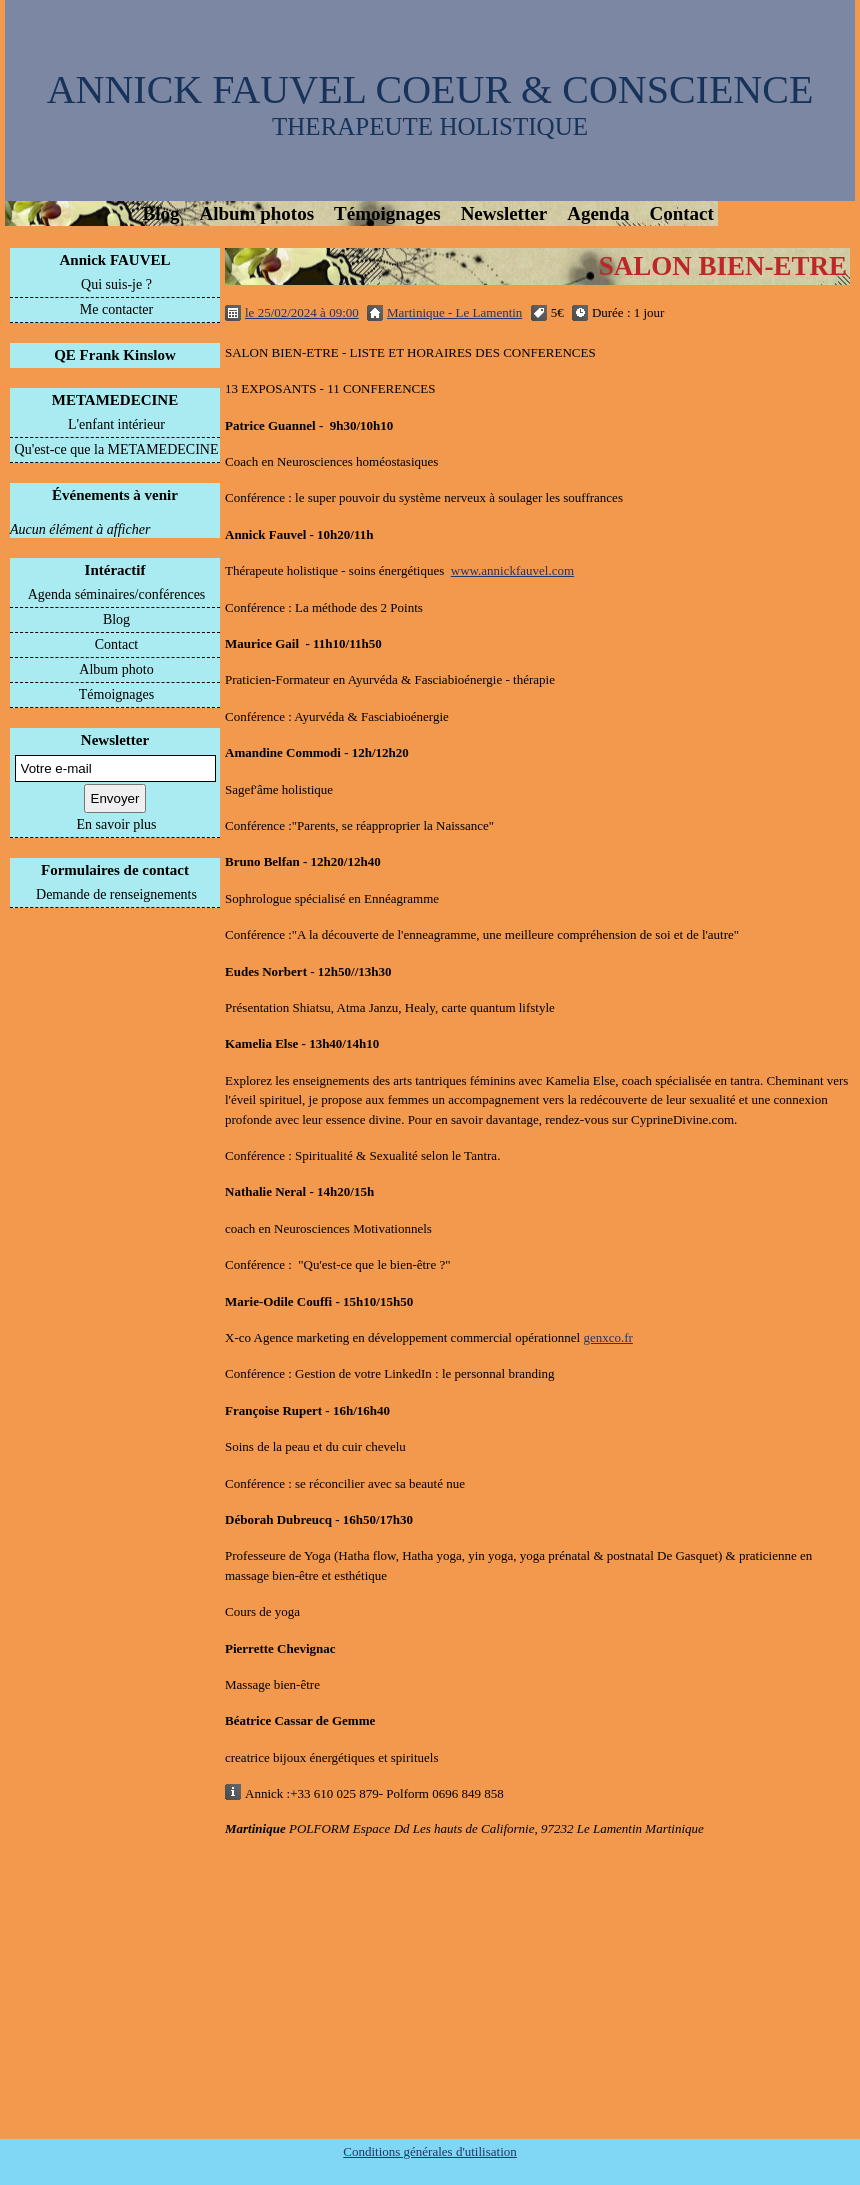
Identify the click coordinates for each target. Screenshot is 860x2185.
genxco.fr (607, 1337)
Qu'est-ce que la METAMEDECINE (117, 449)
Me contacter (116, 309)
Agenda (598, 213)
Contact (681, 213)
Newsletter (504, 213)
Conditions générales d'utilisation (430, 2151)
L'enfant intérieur (116, 424)
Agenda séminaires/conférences (117, 594)
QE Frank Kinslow (115, 355)
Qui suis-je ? (116, 284)
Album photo (116, 669)
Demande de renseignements (116, 894)
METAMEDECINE (115, 400)
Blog (161, 213)
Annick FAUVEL (115, 260)
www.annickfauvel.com (512, 570)
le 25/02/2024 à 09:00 (302, 312)
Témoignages (387, 213)
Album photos (256, 213)
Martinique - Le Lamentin (454, 312)
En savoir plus (116, 824)
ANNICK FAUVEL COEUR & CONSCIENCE (430, 89)
